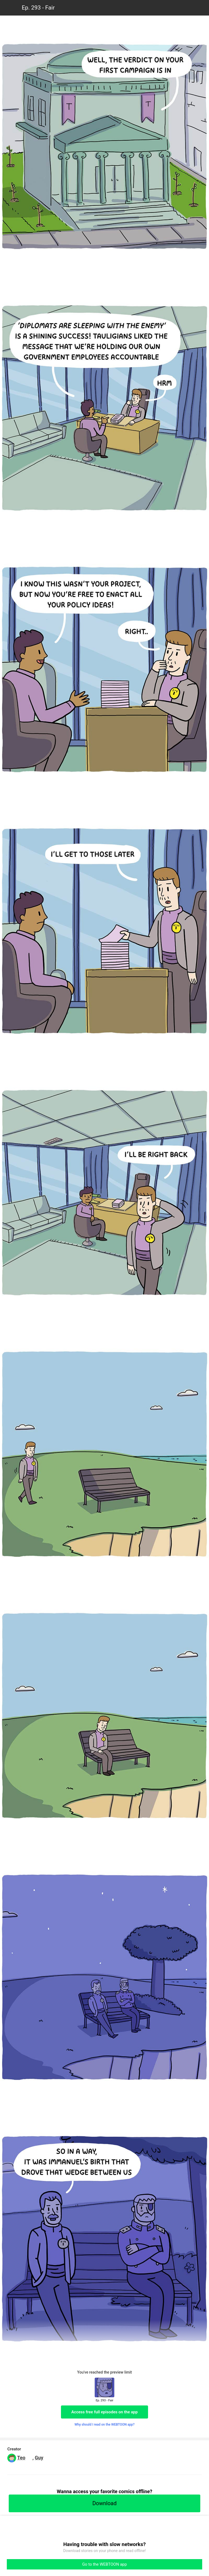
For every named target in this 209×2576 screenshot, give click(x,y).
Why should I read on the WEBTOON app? (105, 2424)
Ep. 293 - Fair (38, 7)
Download (104, 2503)
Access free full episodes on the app (104, 2412)
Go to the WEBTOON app (104, 2564)
